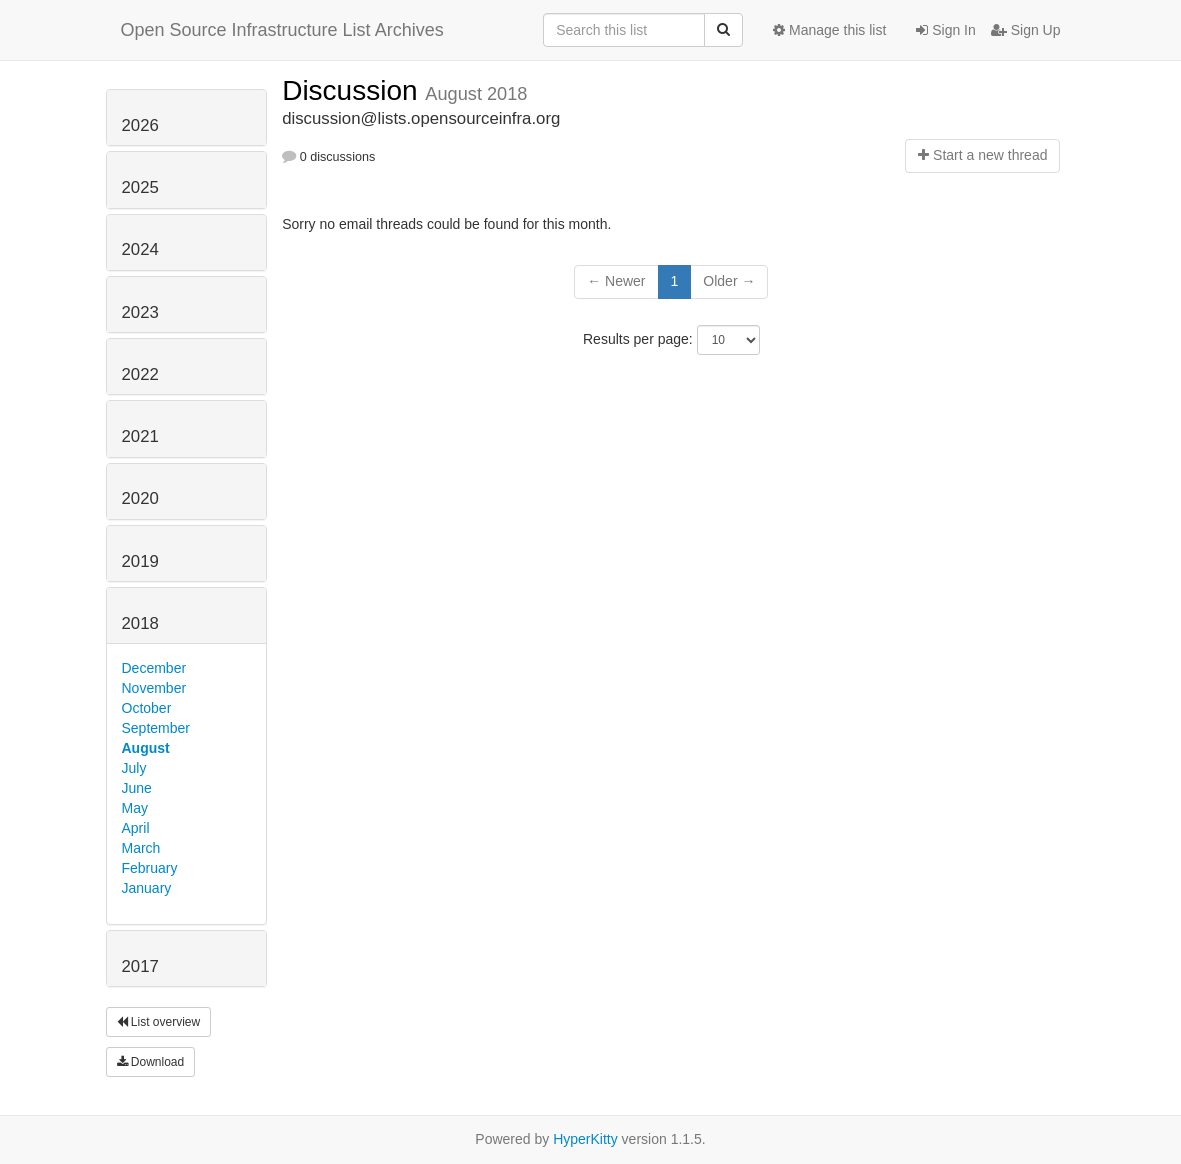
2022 (140, 374)
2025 (140, 187)
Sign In (945, 30)
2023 (140, 312)
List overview (159, 1022)
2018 (140, 623)
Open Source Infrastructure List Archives (282, 30)
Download (151, 1062)
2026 (140, 125)
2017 (140, 966)
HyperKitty (585, 1139)
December (154, 668)
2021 (140, 436)
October (147, 708)
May (135, 808)
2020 (140, 498)
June (137, 788)
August (146, 748)
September (156, 728)
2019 (140, 561)
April (136, 828)
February (150, 868)
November (154, 688)
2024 (140, 249)
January (147, 888)
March (141, 848)
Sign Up (1026, 30)
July (134, 768)
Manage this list (829, 30)
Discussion (353, 90)
